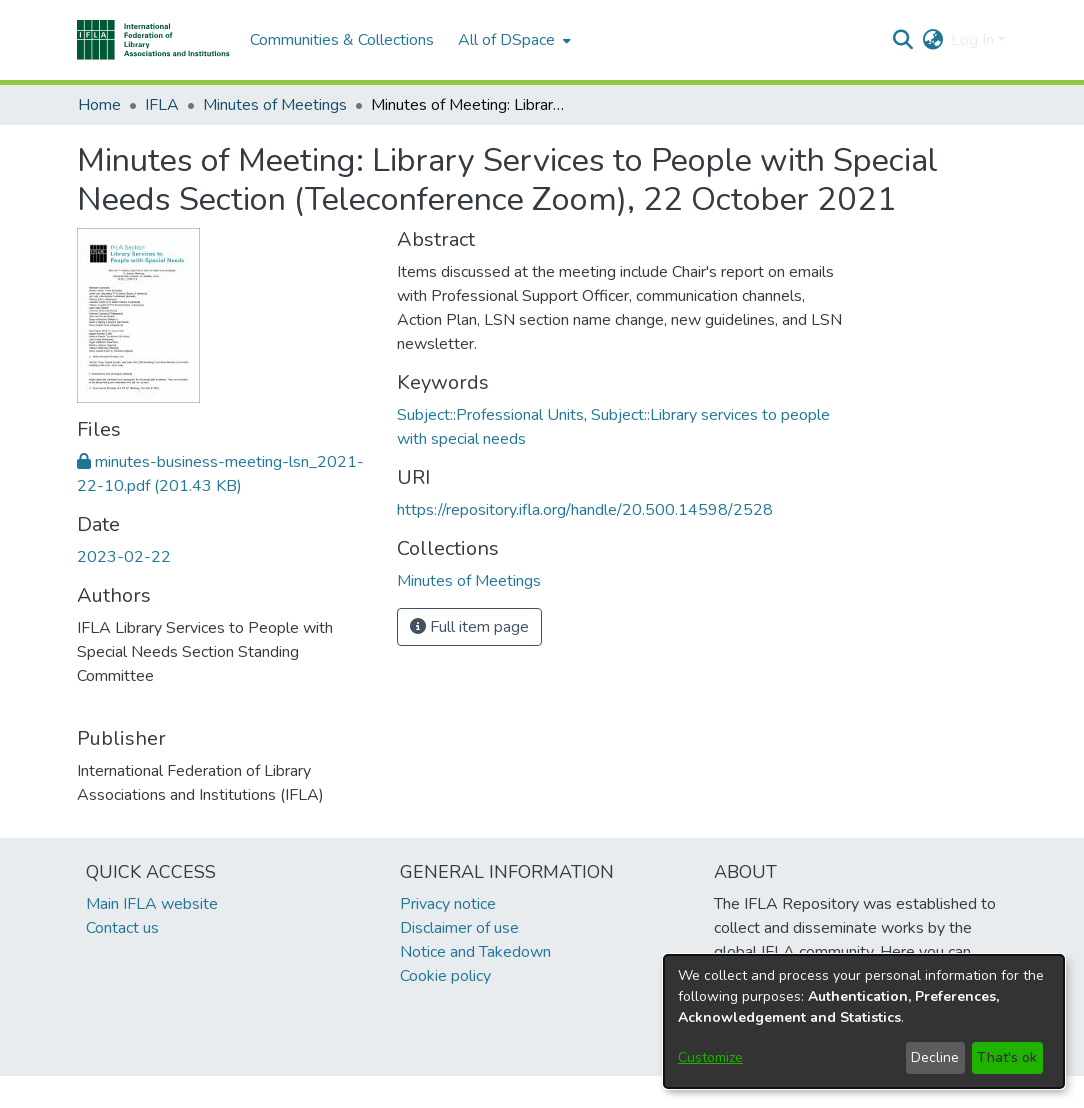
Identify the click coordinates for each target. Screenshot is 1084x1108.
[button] (153, 40)
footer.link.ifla (453, 1092)
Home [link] (99, 105)
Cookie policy (445, 976)
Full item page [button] (469, 627)
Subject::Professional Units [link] (490, 415)
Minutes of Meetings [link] (275, 105)
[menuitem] (512, 40)
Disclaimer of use (459, 928)
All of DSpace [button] (506, 40)
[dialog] (864, 1021)
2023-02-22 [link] (124, 557)
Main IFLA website (152, 904)
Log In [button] (974, 40)
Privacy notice (448, 904)
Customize (710, 1057)
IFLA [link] (162, 105)
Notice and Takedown (475, 952)
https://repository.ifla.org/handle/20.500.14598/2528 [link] (585, 510)
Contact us (122, 928)
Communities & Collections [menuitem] (342, 40)
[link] (469, 581)
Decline (935, 1057)
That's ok (1007, 1057)
